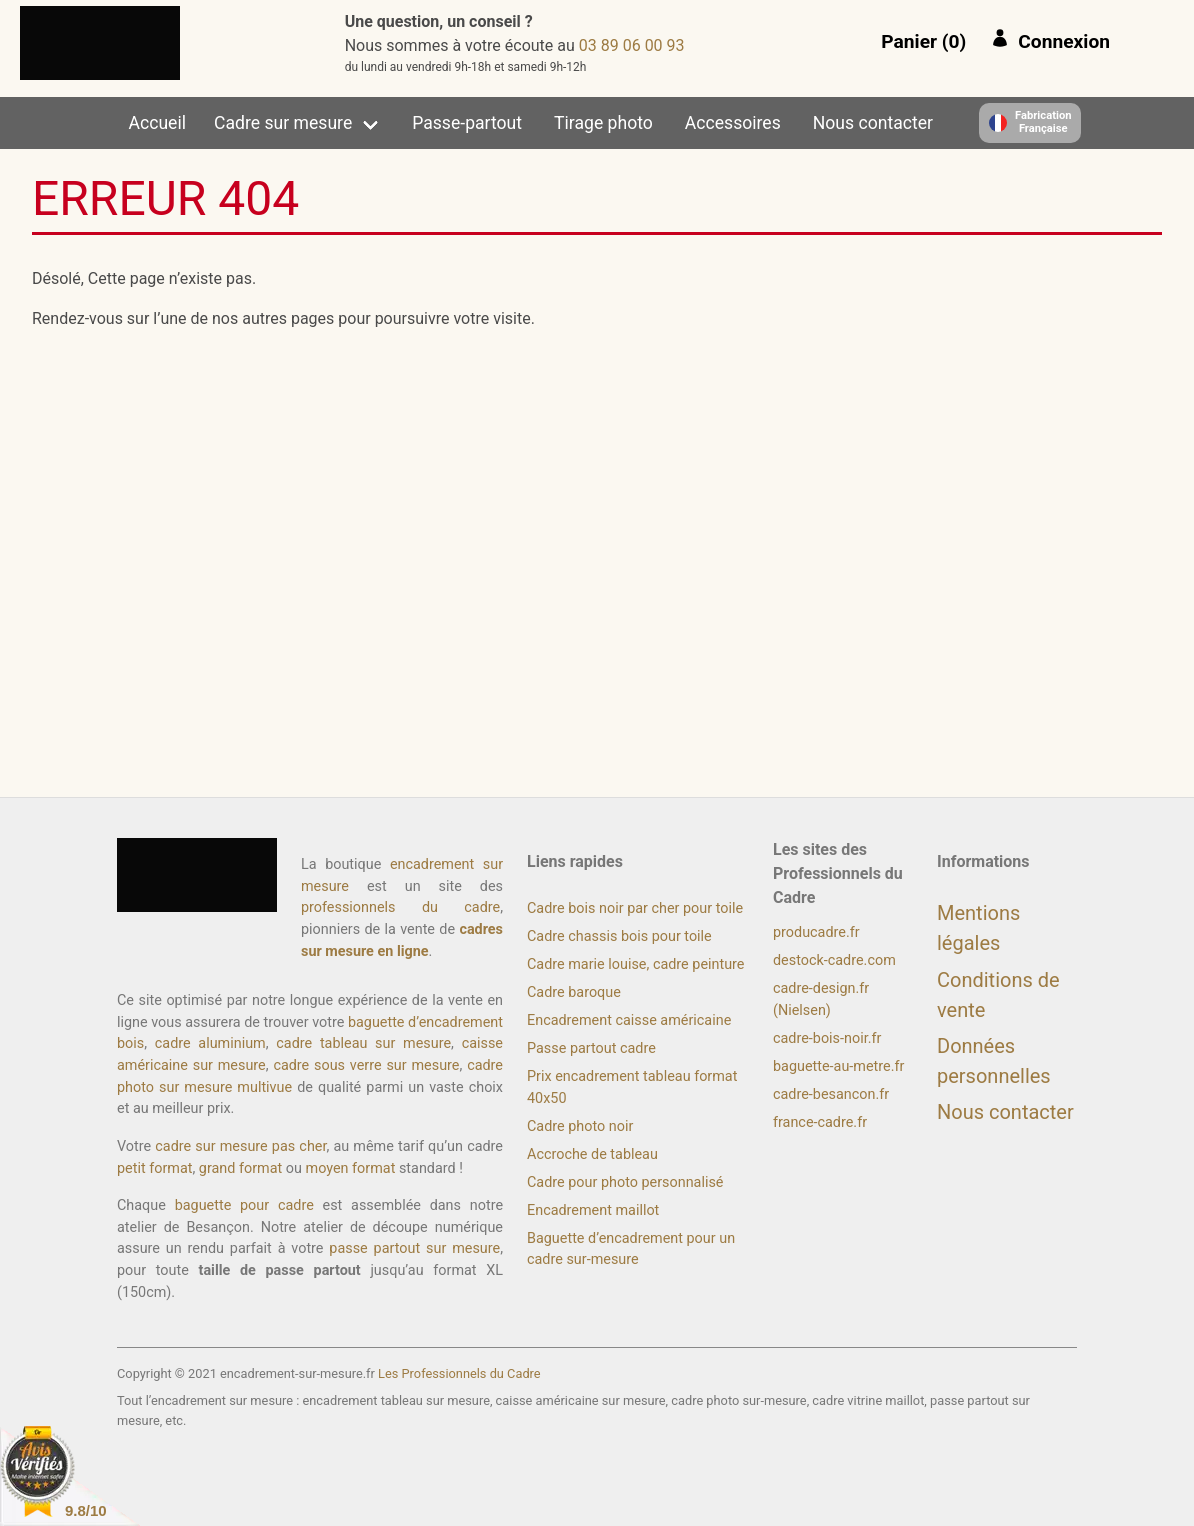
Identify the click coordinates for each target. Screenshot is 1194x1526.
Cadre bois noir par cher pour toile (635, 908)
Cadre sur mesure (283, 123)
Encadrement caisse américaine (629, 1020)
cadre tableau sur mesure (363, 1043)
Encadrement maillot (593, 1210)
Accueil (157, 123)
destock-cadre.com (834, 960)
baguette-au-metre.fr (838, 1066)
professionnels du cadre (400, 907)
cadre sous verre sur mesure (366, 1065)
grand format (240, 1168)
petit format (154, 1168)
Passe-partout (467, 123)
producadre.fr (816, 932)
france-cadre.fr (820, 1122)
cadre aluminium (210, 1043)
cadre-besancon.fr (831, 1094)
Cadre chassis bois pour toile (619, 936)
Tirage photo (603, 123)
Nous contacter (873, 123)
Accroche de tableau (592, 1154)
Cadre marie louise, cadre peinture (635, 964)
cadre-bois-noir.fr (827, 1038)
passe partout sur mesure (414, 1248)
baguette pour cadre (244, 1205)
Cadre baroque (574, 992)
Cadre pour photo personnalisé (625, 1182)
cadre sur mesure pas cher (240, 1146)
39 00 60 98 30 (632, 45)
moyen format (351, 1168)
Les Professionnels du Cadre (459, 1373)
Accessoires (733, 123)
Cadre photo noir (580, 1126)
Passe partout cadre (591, 1048)
